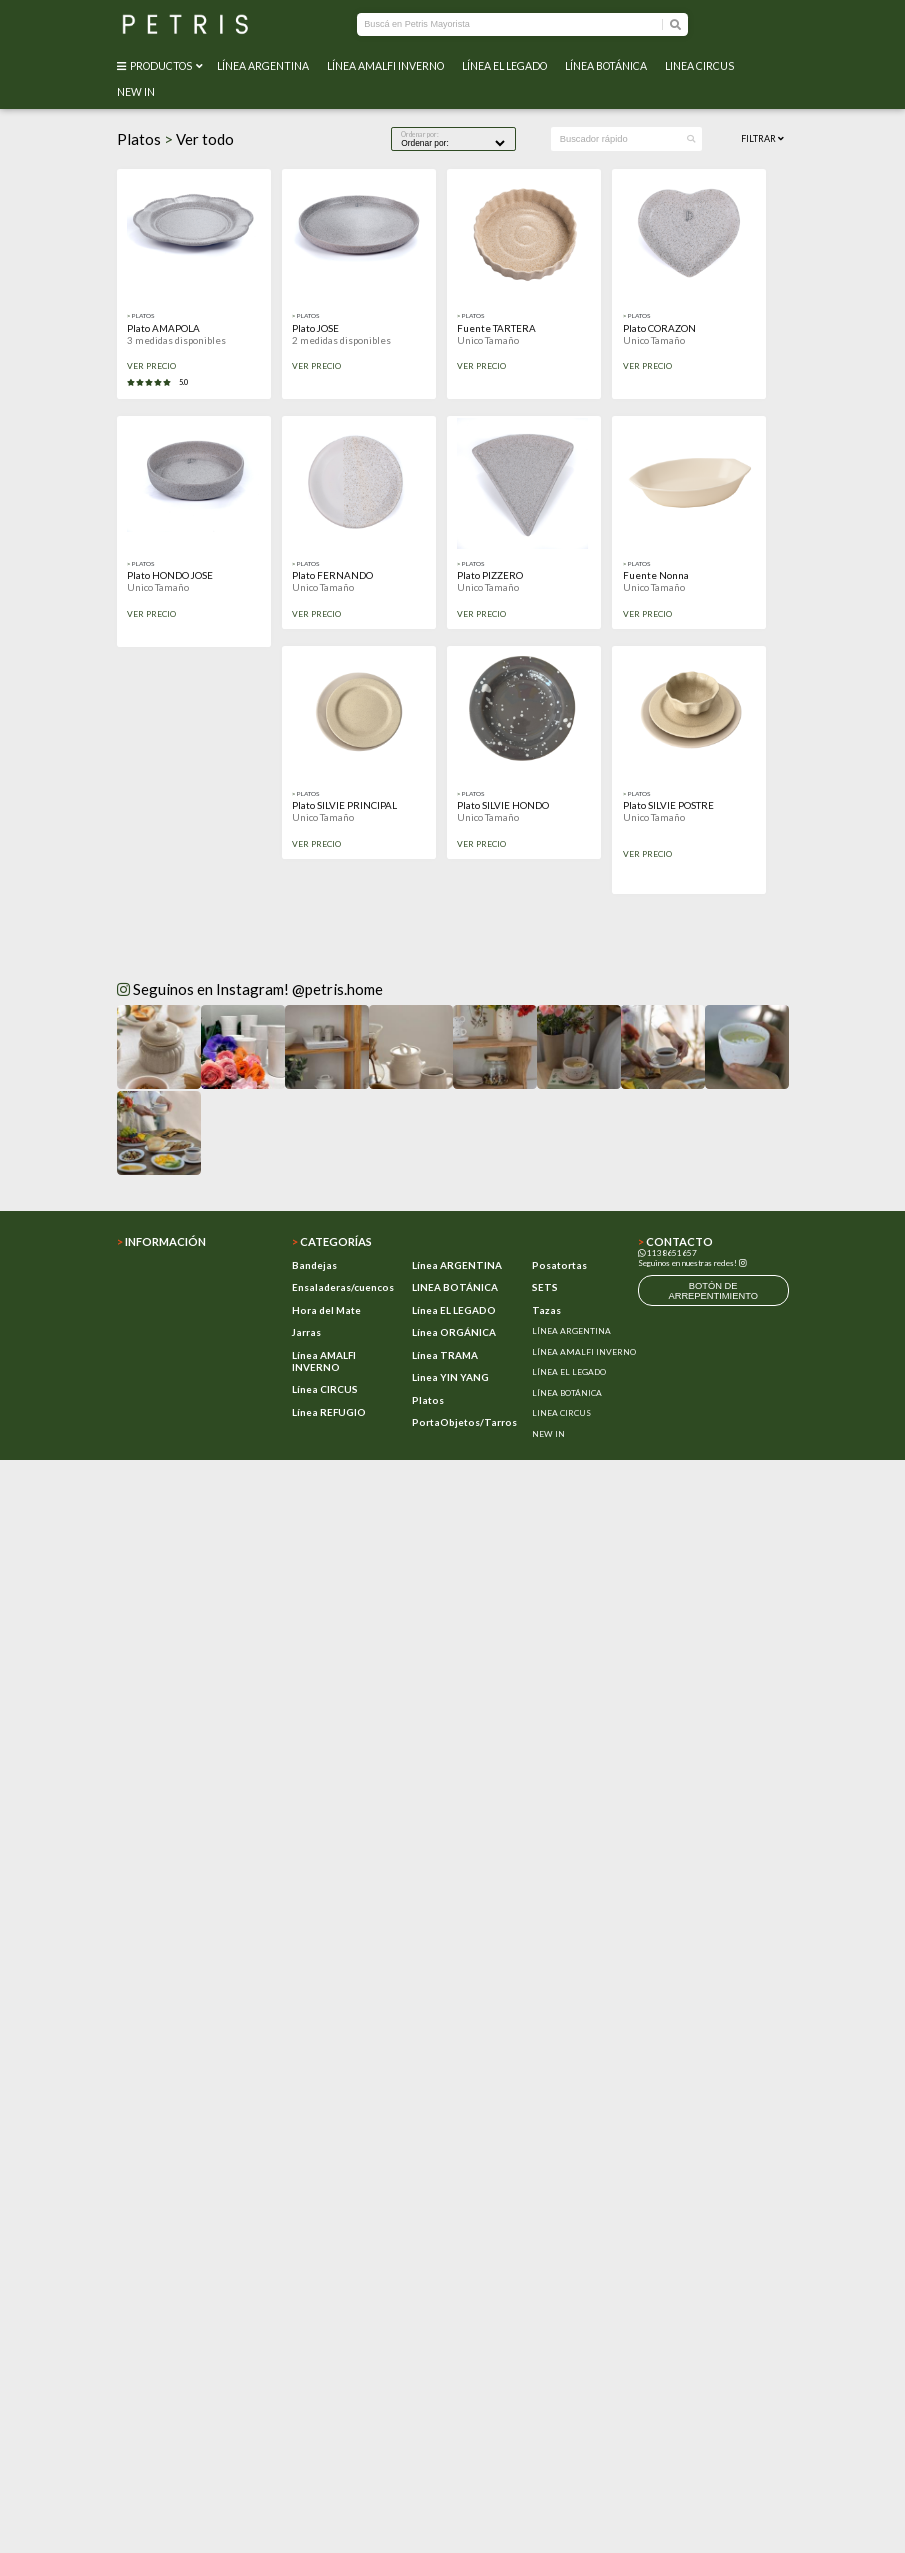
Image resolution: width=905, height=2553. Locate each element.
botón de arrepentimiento (713, 1291)
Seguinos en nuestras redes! (687, 1263)
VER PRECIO (151, 366)
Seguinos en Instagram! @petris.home (250, 989)
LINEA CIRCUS (701, 66)
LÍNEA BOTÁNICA (608, 66)
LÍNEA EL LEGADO (506, 66)
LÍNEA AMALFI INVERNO (387, 66)
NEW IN (138, 92)
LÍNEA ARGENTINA (265, 66)
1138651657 (667, 1253)
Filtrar (762, 138)
